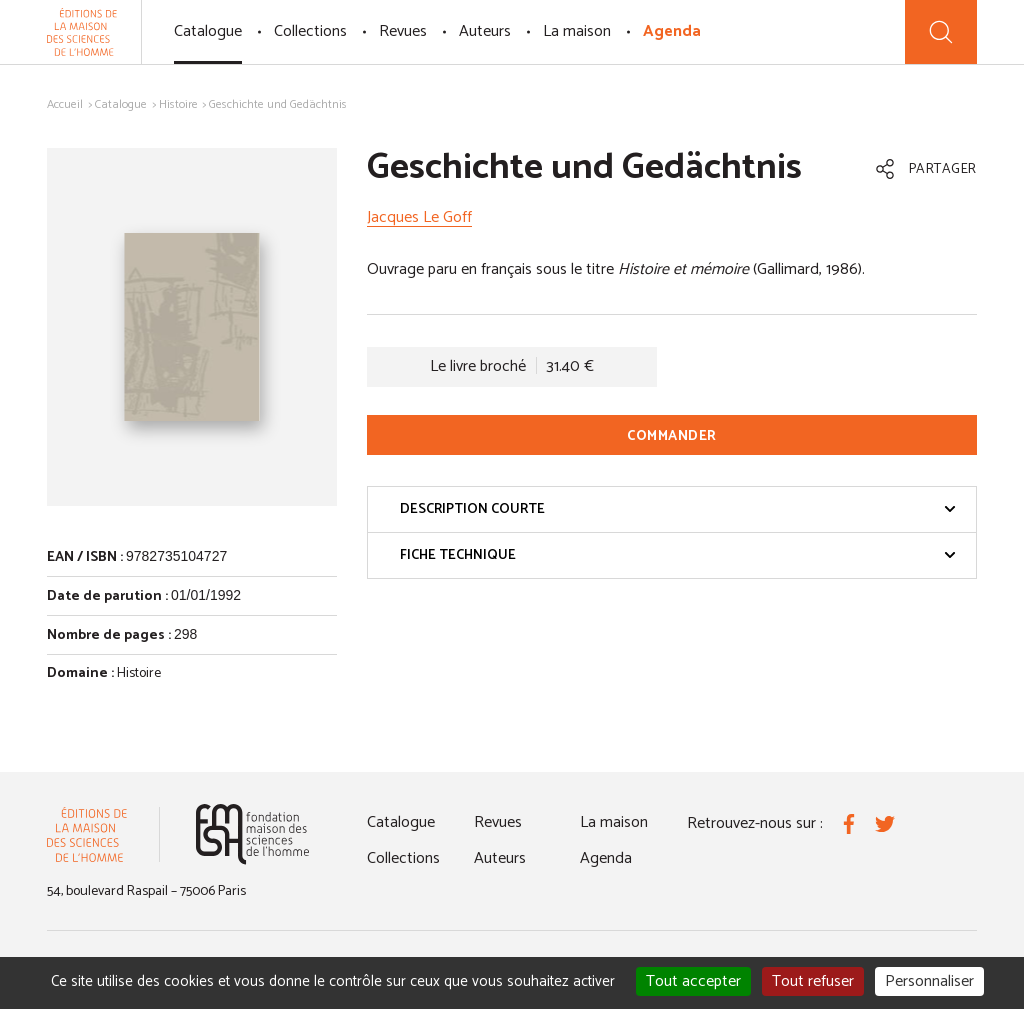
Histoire (178, 104)
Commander (672, 436)
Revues (403, 31)
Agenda (672, 31)
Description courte (678, 509)
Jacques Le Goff (419, 217)
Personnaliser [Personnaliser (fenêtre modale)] (929, 981)
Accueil (65, 104)
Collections (310, 31)
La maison (577, 31)
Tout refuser (813, 981)
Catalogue (208, 31)
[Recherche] (941, 32)
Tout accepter (693, 981)
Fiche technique (678, 555)
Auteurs (485, 31)
